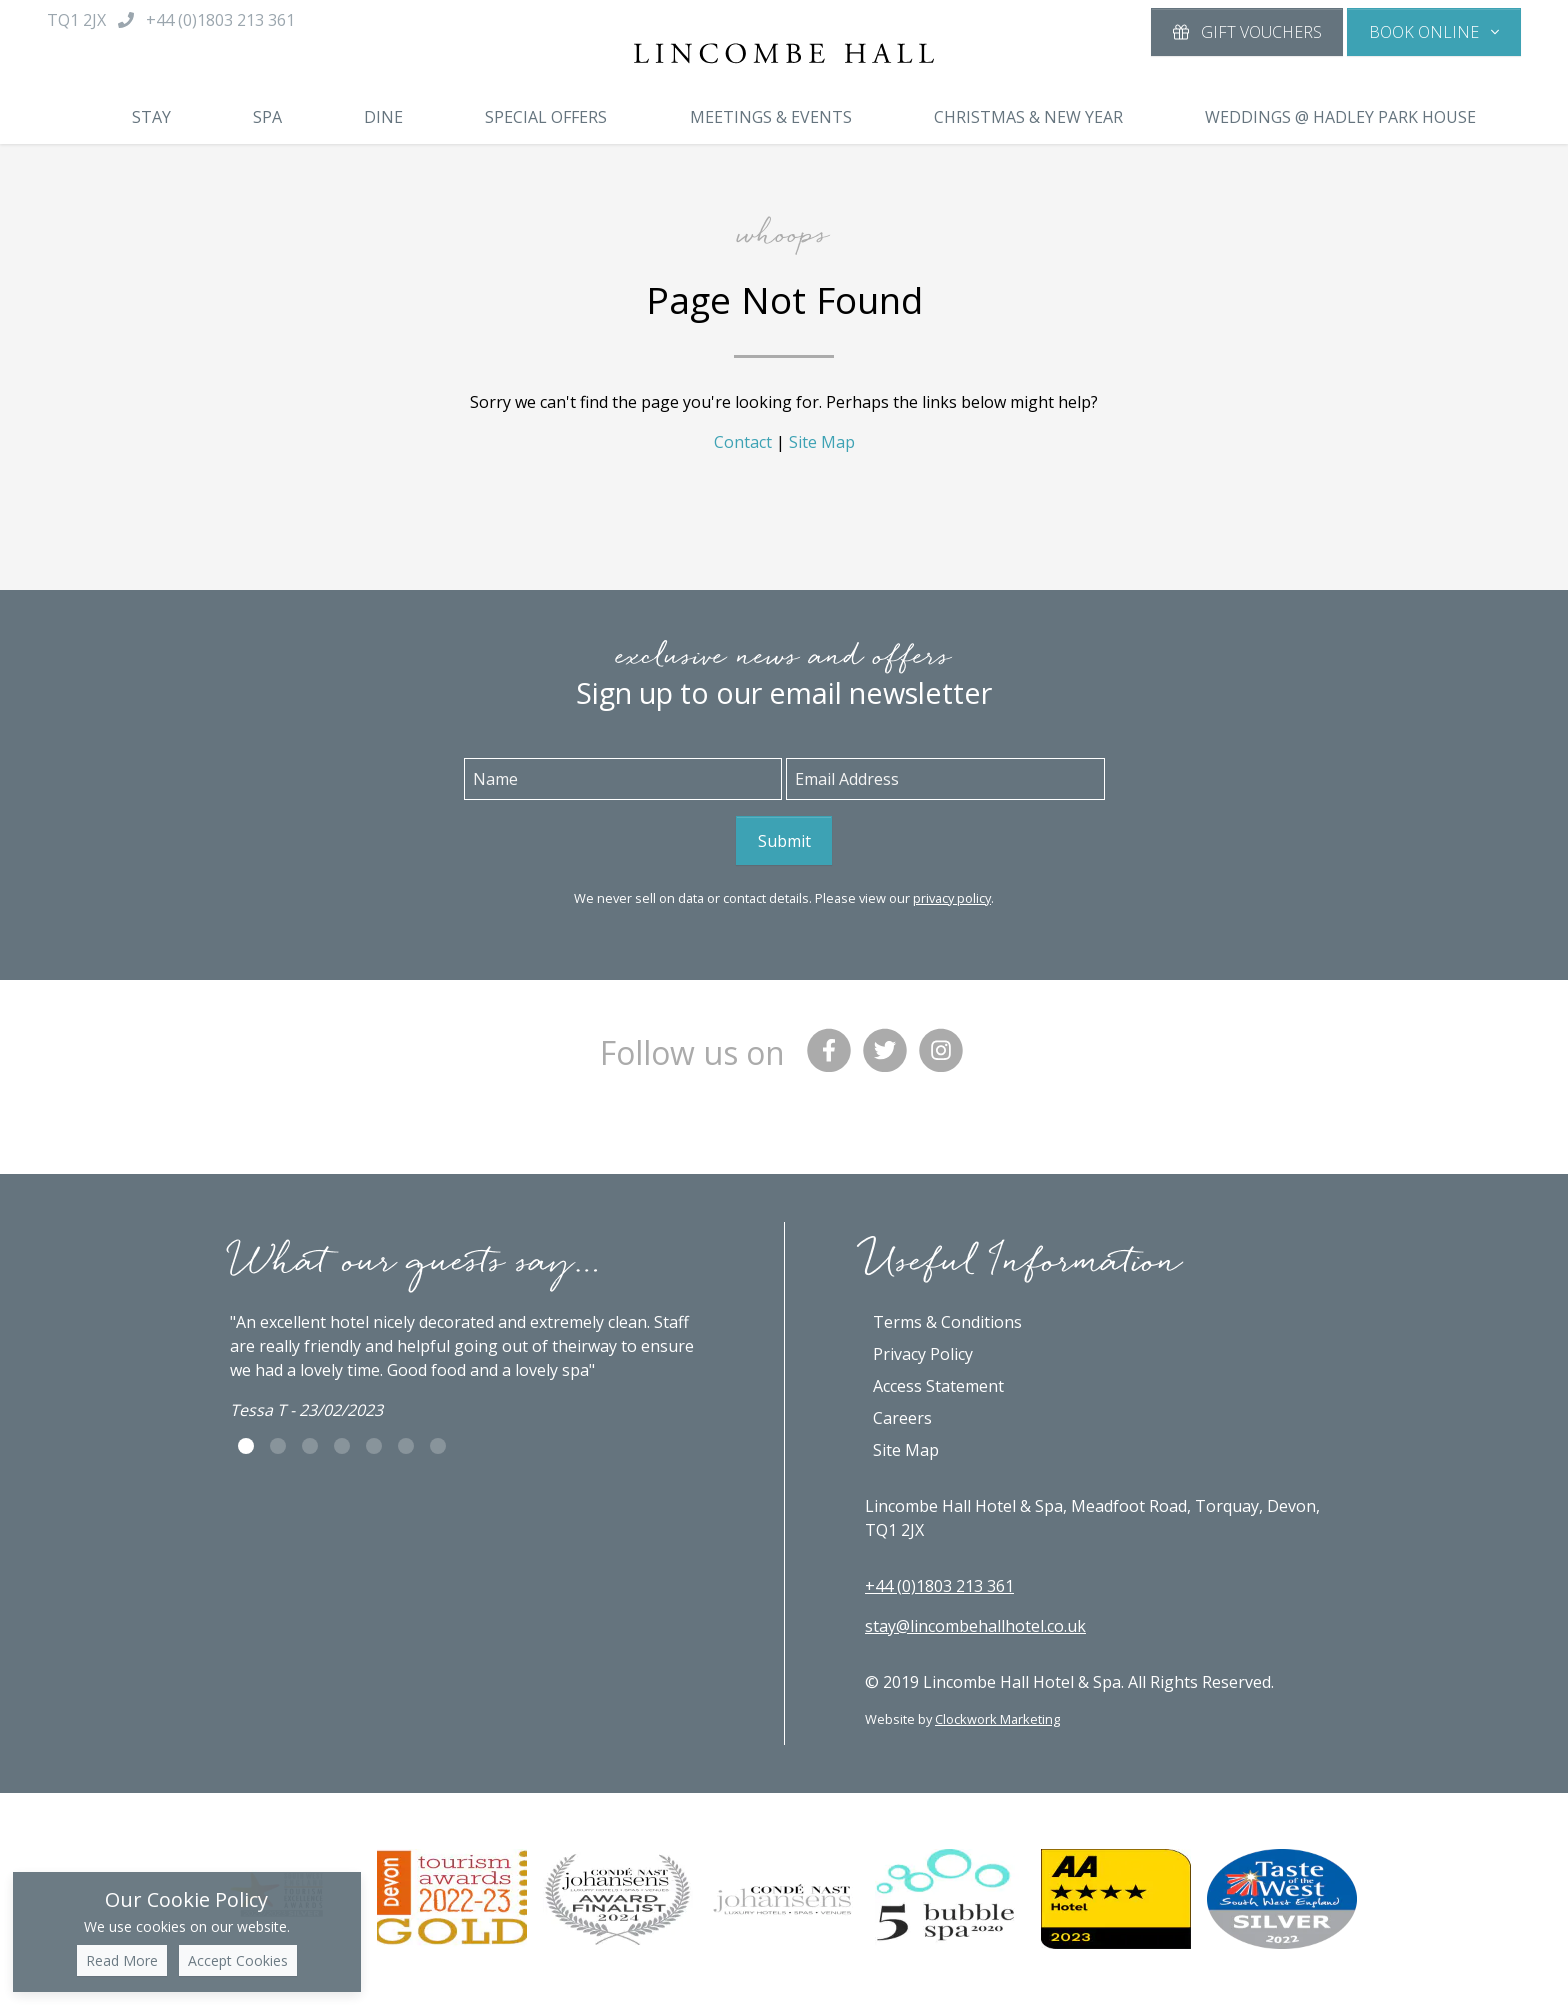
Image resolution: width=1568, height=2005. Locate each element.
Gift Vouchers (1247, 32)
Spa (267, 117)
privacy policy (952, 898)
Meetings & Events (771, 117)
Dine (383, 117)
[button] (1434, 32)
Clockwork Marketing (997, 1719)
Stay (151, 117)
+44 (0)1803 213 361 (939, 1586)
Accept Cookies (238, 1960)
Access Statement (938, 1386)
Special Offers (546, 117)
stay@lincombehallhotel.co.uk (975, 1626)
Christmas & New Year (1028, 117)
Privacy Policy (923, 1354)
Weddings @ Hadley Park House (1340, 117)
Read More (122, 1960)
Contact (743, 442)
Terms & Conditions (947, 1322)
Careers (902, 1418)
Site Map (822, 442)
